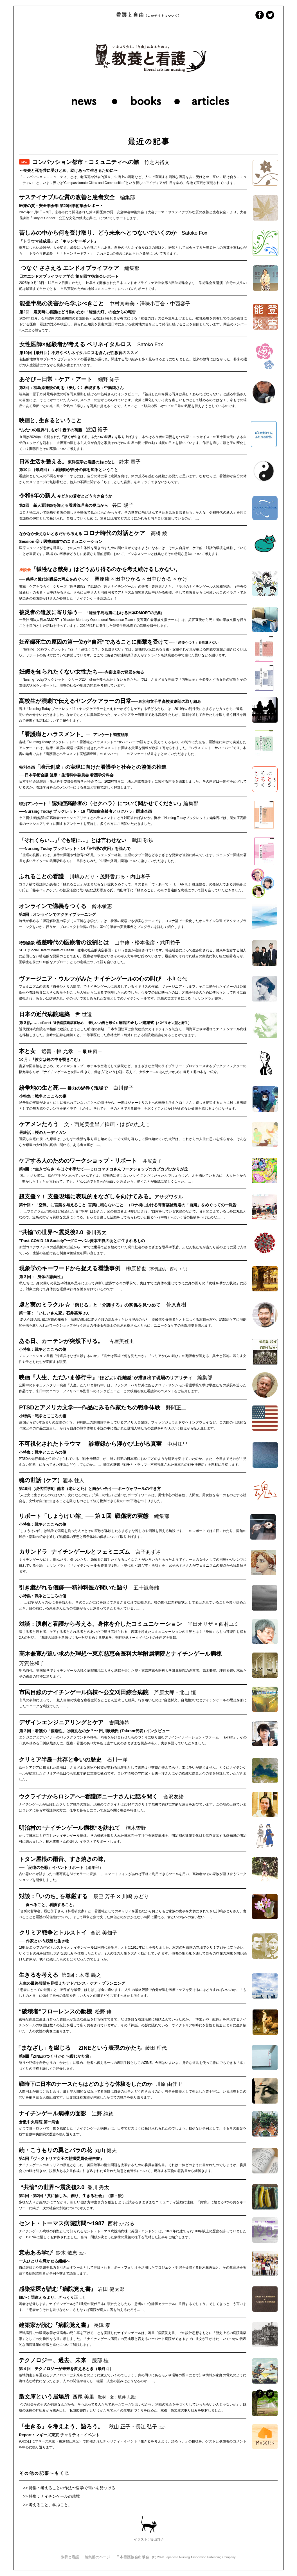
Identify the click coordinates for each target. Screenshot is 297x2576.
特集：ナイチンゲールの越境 (54, 2496)
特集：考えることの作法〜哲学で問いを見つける (72, 2488)
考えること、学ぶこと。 (50, 2504)
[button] (212, 70)
